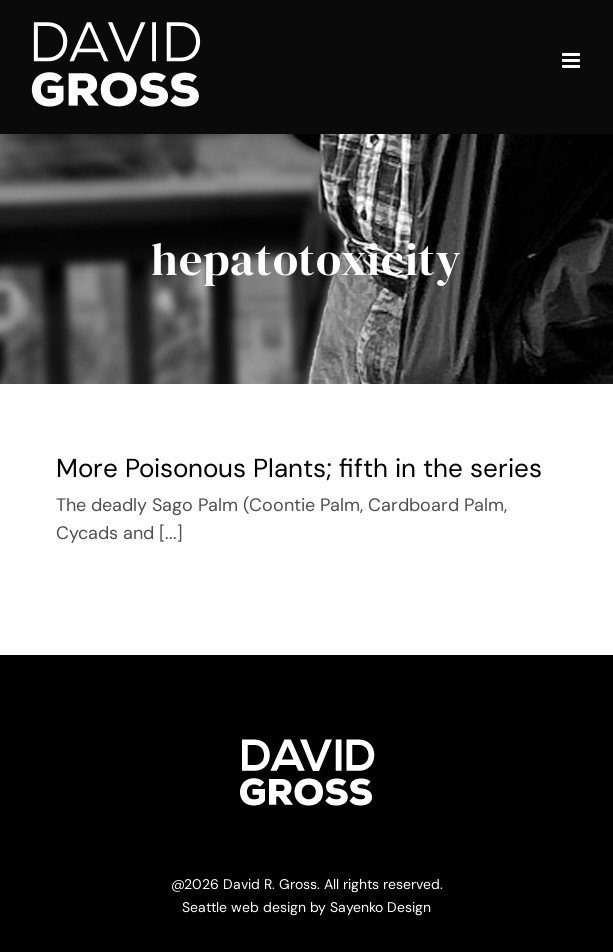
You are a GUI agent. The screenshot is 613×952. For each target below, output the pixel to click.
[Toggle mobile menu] (572, 60)
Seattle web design (244, 907)
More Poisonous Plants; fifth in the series (299, 468)
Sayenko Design (380, 907)
